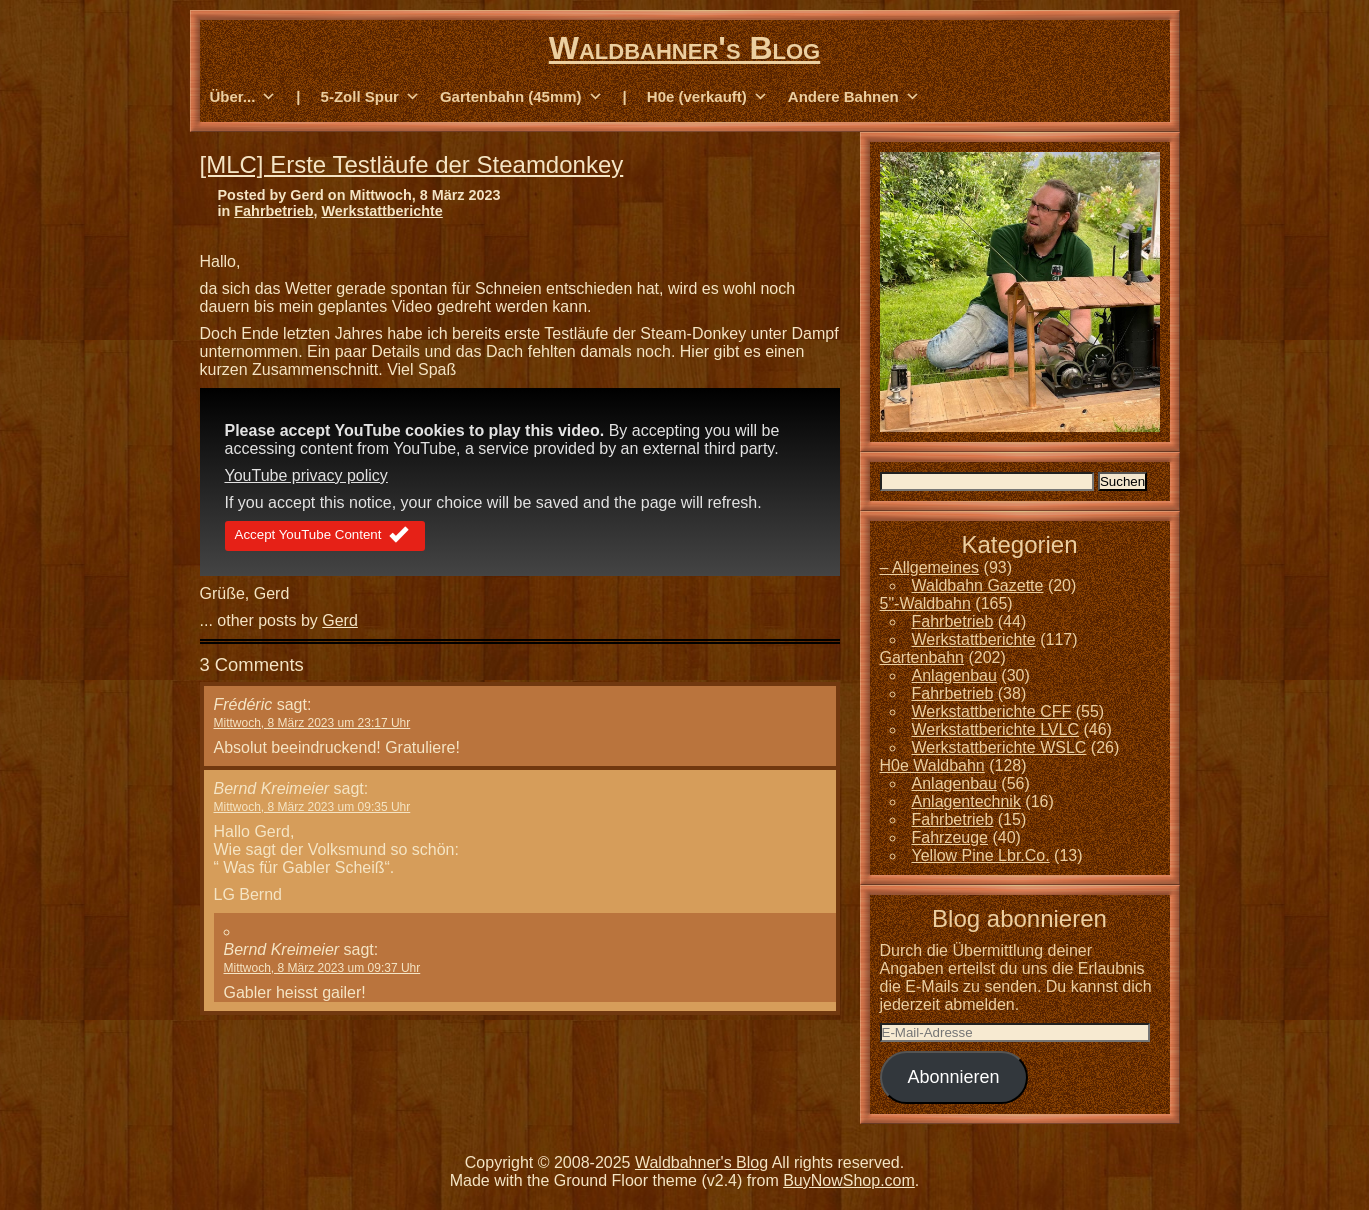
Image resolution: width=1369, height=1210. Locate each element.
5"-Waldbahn (925, 603)
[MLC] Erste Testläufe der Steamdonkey (412, 164)
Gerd (340, 620)
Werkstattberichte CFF (992, 711)
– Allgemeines (930, 567)
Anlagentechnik (966, 801)
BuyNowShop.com (849, 1180)
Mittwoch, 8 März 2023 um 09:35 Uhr (312, 807)
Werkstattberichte (381, 211)
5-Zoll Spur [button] (370, 97)
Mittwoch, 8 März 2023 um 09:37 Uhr (322, 968)
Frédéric (243, 704)
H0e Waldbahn (932, 765)
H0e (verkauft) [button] (707, 97)
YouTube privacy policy (306, 475)
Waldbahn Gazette (978, 585)
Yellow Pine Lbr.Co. (981, 855)
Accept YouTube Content (325, 536)
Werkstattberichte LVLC (995, 729)
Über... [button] (243, 97)
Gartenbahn (922, 657)
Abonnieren (953, 1077)
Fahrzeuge (950, 837)
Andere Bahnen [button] (854, 97)
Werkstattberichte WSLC (999, 747)
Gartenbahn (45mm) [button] (521, 97)
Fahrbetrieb (273, 211)
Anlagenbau (954, 675)
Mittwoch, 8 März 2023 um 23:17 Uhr (312, 723)
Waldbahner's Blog (684, 48)
